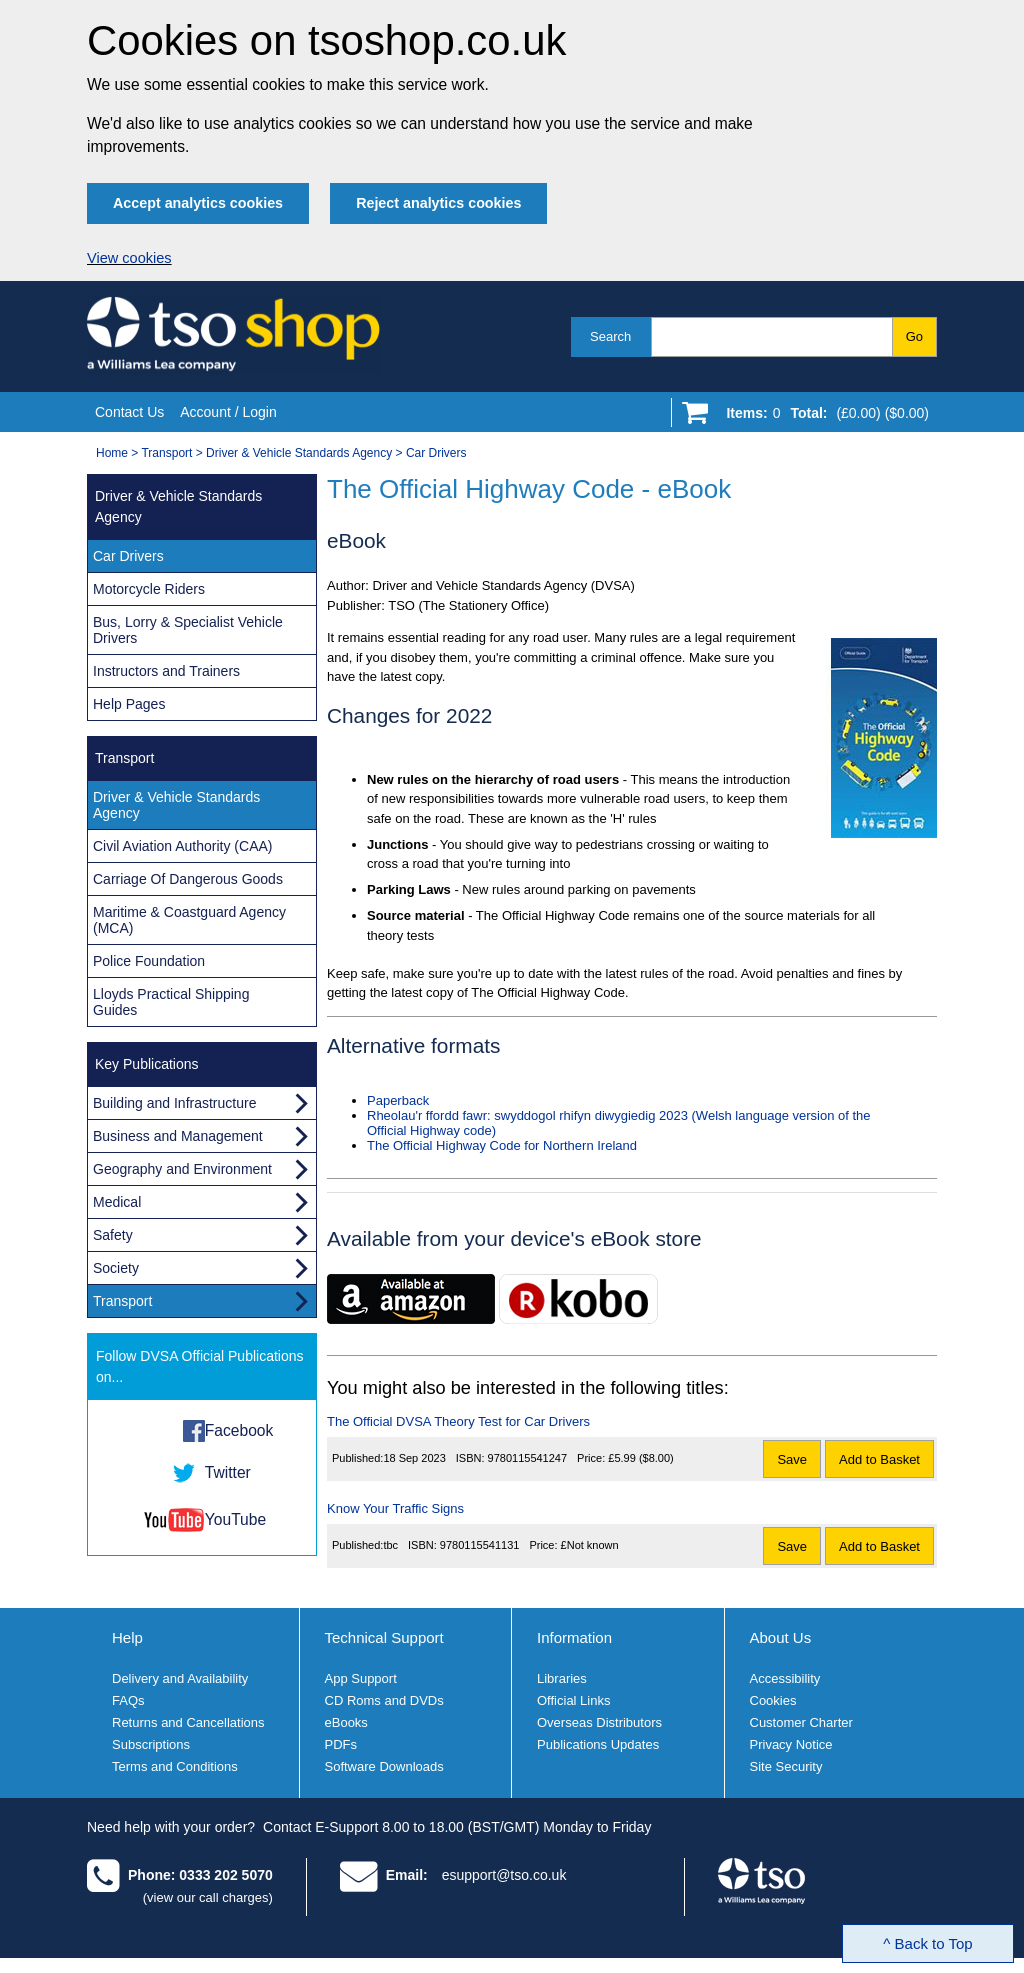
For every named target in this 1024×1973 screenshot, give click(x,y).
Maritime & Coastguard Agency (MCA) (189, 920)
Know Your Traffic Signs (395, 1508)
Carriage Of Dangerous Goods (188, 879)
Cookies (773, 1700)
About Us (781, 1637)
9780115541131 (480, 1545)
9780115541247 (528, 1458)
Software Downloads (384, 1766)
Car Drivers (436, 453)
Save (792, 1459)
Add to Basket (879, 1459)
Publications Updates (598, 1744)
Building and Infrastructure (174, 1103)
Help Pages (129, 704)
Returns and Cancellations (188, 1722)
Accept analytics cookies (198, 203)
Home (112, 453)
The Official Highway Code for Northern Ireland (502, 1145)
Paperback (398, 1100)
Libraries (562, 1678)
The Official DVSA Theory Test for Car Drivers (458, 1421)
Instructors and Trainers (166, 671)
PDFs (341, 1744)
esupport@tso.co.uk (504, 1875)
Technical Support (384, 1637)
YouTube (235, 1519)
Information (574, 1637)
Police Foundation (149, 961)
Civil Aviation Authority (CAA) (182, 846)
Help (127, 1637)
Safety (113, 1235)
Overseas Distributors (599, 1722)
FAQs (128, 1700)
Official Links (573, 1700)
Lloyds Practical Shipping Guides (171, 1002)
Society (116, 1268)
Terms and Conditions (175, 1766)
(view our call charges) (208, 1897)
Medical (117, 1202)
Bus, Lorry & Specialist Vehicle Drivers (188, 630)
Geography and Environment (182, 1169)
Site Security (786, 1766)
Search (610, 336)
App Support (361, 1678)
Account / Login (228, 412)
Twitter (228, 1472)
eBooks (346, 1722)
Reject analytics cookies (438, 203)
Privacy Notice (791, 1744)
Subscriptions (151, 1744)
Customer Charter (801, 1722)
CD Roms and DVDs (384, 1700)
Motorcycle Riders (149, 589)
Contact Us (129, 412)
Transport (166, 453)
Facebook (239, 1430)
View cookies (129, 258)
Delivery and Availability (180, 1678)
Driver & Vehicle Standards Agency (299, 453)
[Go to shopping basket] (822, 417)
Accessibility (785, 1678)
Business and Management (178, 1136)
